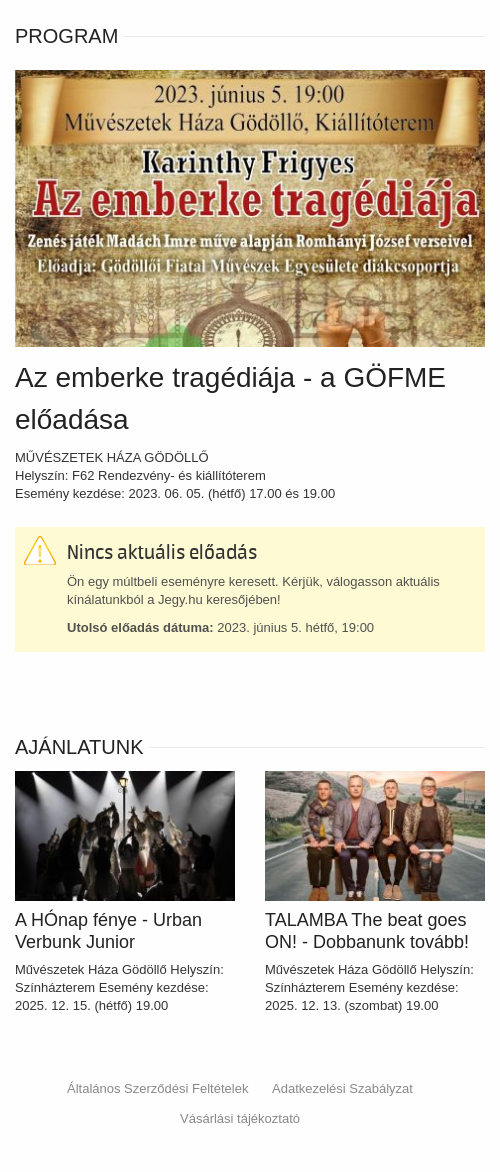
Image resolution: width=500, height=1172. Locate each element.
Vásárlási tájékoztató (240, 1118)
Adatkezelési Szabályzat (342, 1088)
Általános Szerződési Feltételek (157, 1088)
